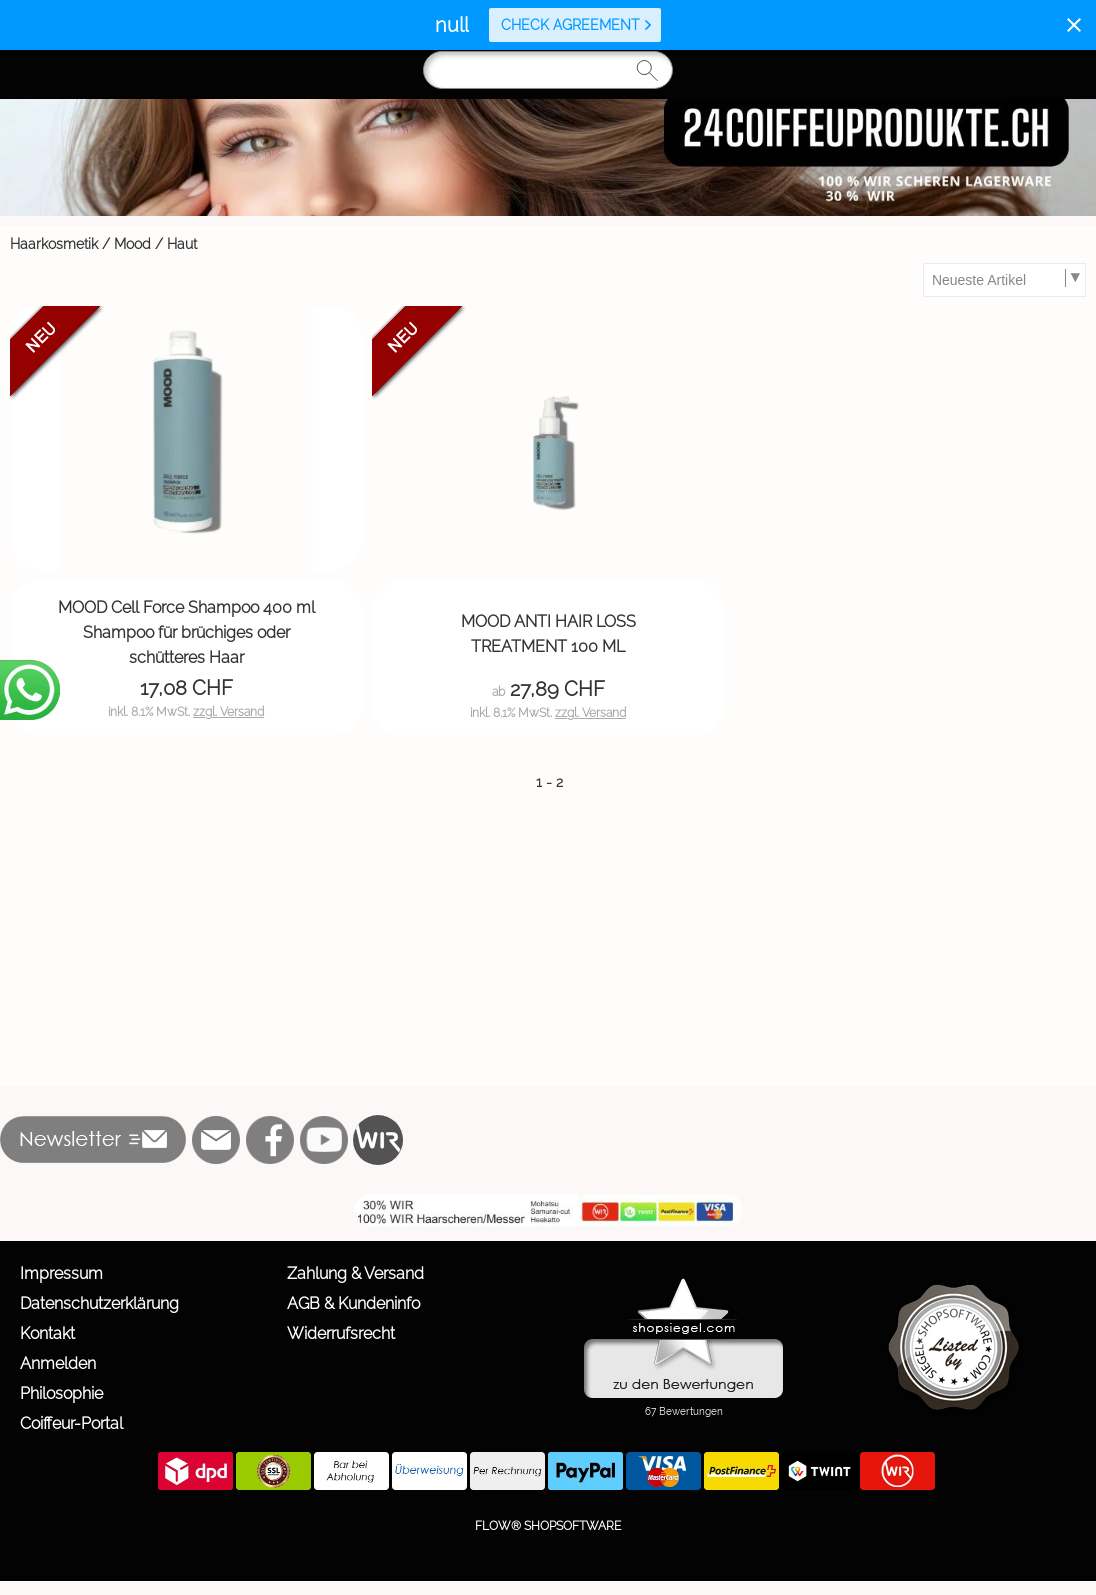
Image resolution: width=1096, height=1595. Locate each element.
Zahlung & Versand (355, 1273)
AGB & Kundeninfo (353, 1303)
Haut (182, 244)
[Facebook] (270, 1140)
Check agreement (577, 25)
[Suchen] (548, 70)
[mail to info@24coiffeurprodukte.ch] (216, 1140)
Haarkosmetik (54, 244)
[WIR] (378, 1140)
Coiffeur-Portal (71, 1423)
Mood (132, 244)
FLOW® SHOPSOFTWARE (548, 1526)
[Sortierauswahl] (1004, 280)
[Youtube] (324, 1140)
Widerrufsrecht (341, 1333)
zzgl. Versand (228, 712)
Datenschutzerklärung (99, 1303)
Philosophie (61, 1393)
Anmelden (58, 1363)
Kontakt (47, 1333)
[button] (93, 1140)
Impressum (61, 1273)
